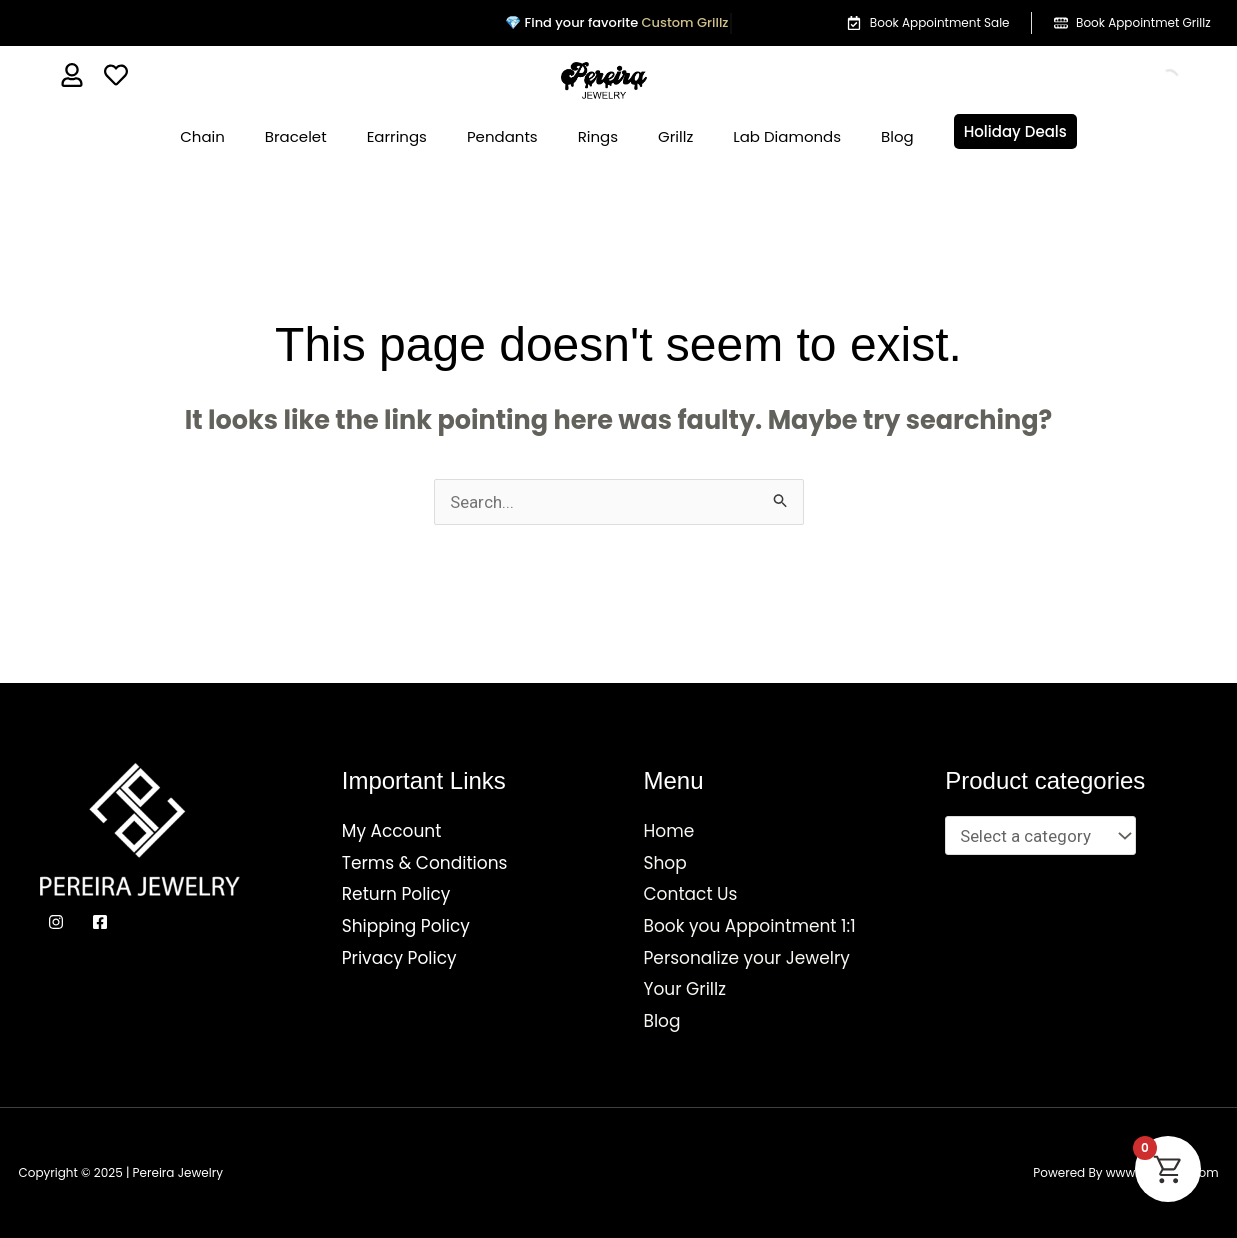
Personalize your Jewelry (747, 958)
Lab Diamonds (787, 136)
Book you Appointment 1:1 (750, 926)
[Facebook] (100, 922)
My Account (392, 831)
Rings (598, 136)
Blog (897, 136)
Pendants (502, 136)
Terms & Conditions (425, 863)
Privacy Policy (399, 958)
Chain (202, 136)
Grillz (675, 136)
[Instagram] (56, 922)
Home (669, 831)
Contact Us (691, 894)
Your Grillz (685, 989)
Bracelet (296, 136)
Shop (665, 863)
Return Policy (396, 894)
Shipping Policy (406, 926)
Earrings (397, 136)
